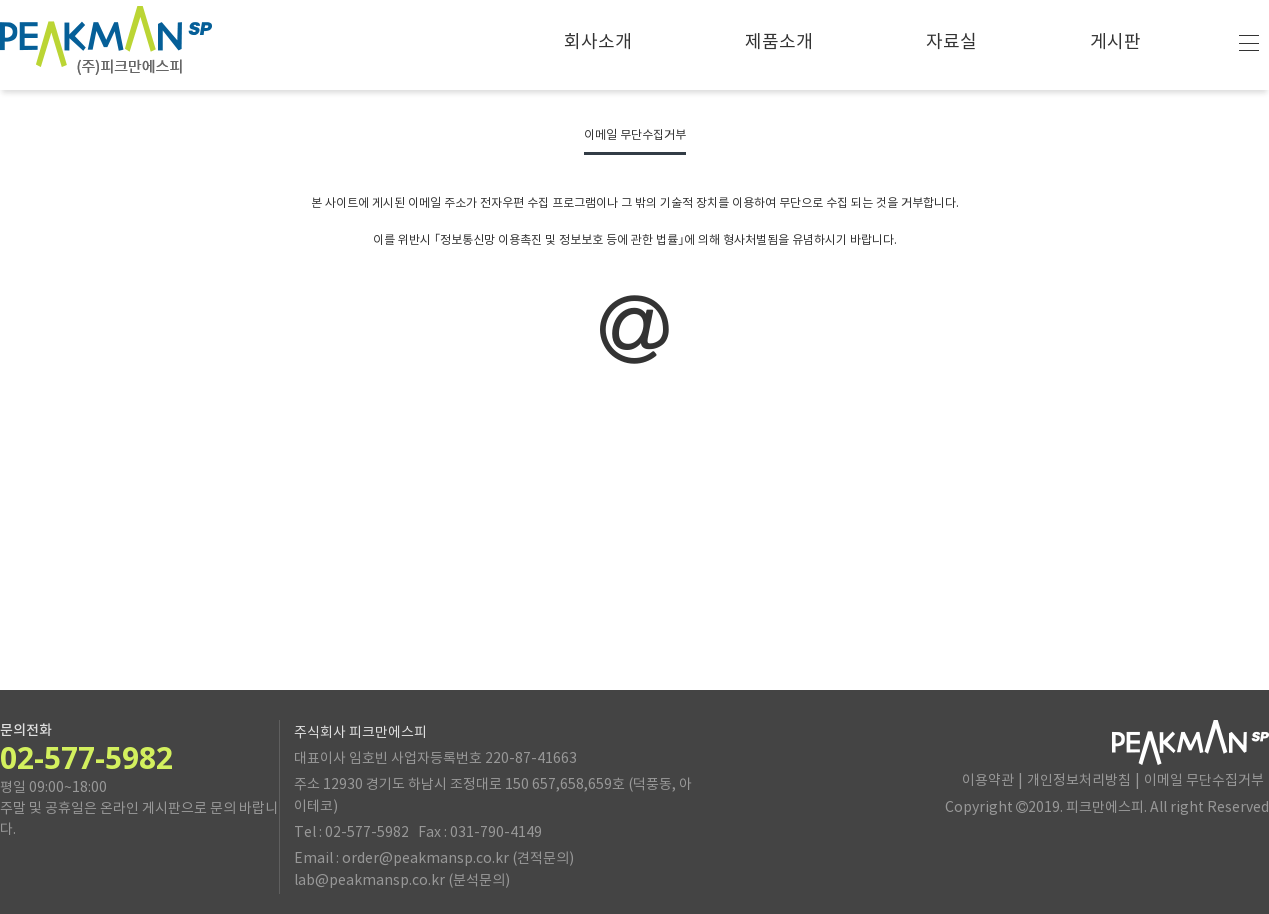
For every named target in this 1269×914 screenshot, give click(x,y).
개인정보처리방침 (1079, 781)
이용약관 (988, 781)
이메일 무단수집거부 (1204, 781)
